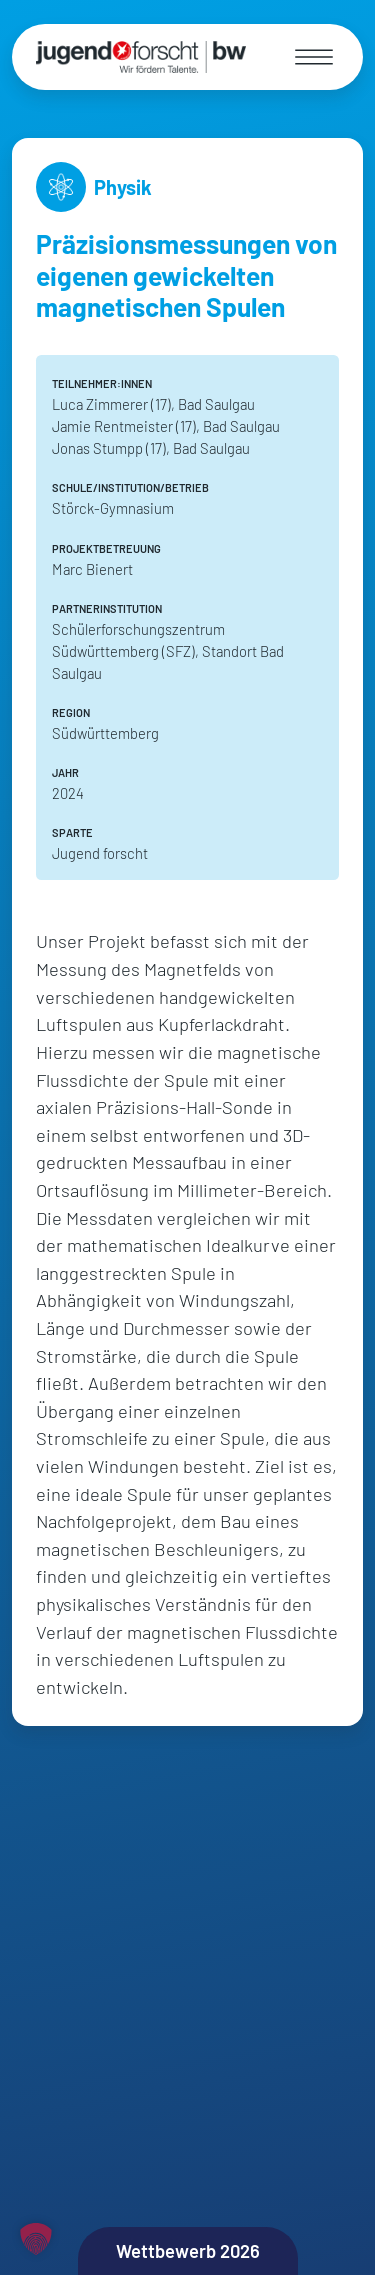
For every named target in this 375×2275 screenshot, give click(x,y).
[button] (36, 2239)
